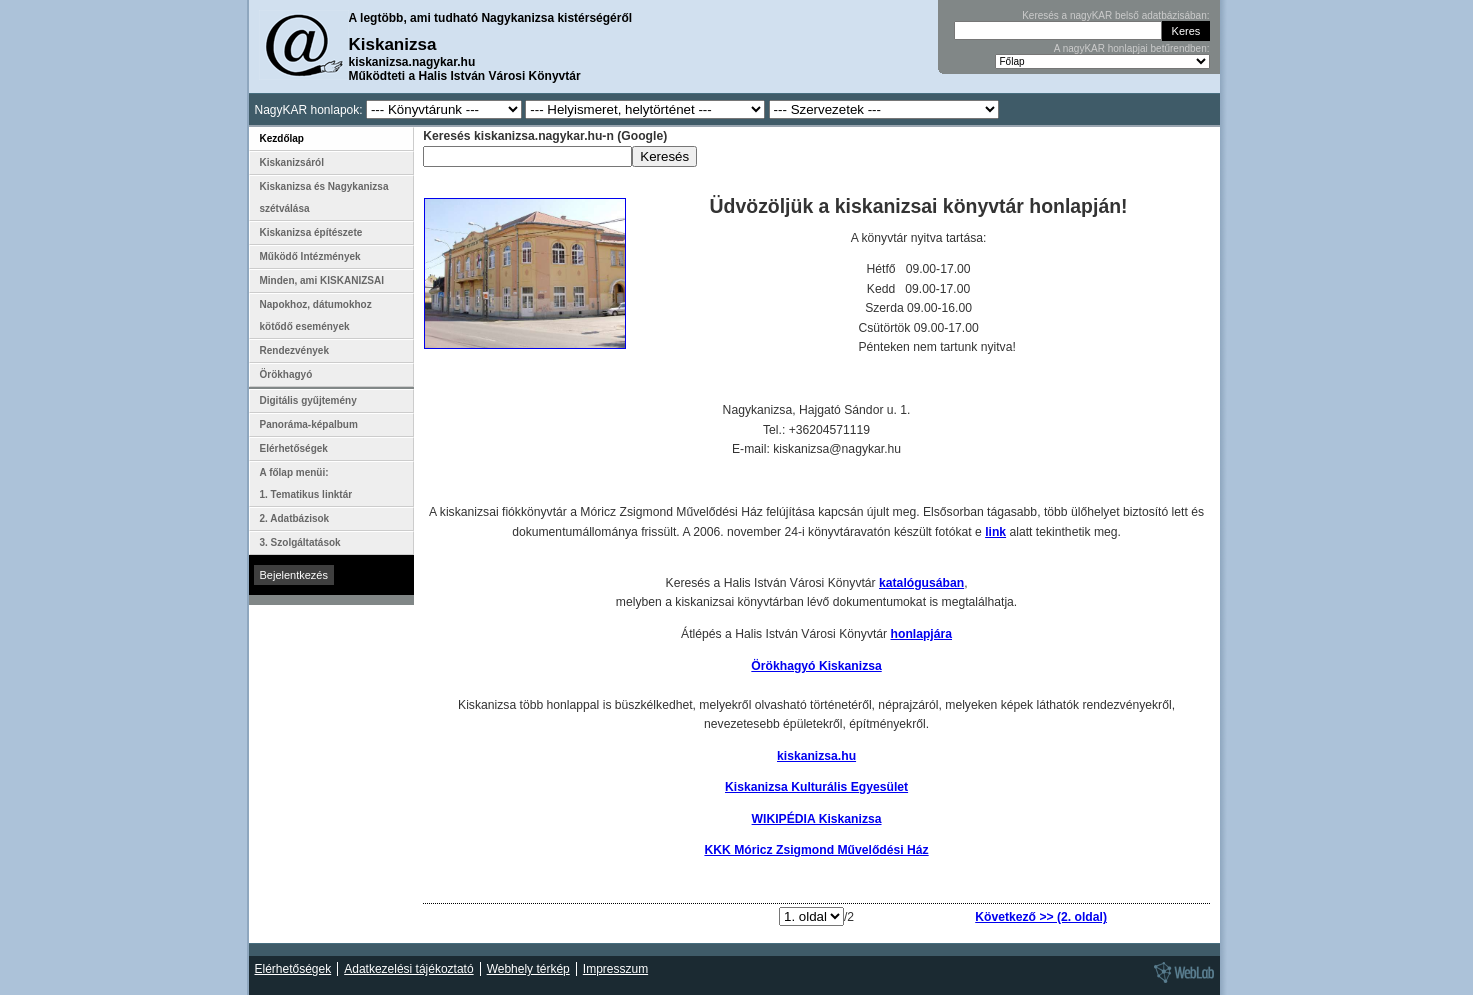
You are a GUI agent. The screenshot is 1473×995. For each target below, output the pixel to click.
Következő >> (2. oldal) (1041, 917)
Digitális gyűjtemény (308, 400)
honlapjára (921, 634)
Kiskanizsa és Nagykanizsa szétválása (324, 197)
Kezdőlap (282, 138)
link (995, 532)
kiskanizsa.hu (816, 756)
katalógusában (921, 583)
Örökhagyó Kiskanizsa (816, 666)
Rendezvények (294, 350)
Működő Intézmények (310, 256)
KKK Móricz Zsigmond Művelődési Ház (816, 850)
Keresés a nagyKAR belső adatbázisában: (1115, 15)
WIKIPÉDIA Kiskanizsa (817, 819)
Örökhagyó (286, 374)
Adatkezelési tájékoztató (408, 969)
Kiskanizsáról (292, 162)
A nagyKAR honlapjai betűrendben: (1132, 48)
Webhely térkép (528, 969)
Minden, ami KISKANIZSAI (322, 280)
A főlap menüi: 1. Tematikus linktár (306, 483)
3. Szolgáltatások (300, 542)
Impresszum (615, 969)
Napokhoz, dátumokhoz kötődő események (316, 315)
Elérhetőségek (294, 448)
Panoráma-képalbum (309, 424)
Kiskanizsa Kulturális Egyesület (816, 787)
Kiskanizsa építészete (311, 232)
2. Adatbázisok (295, 518)
